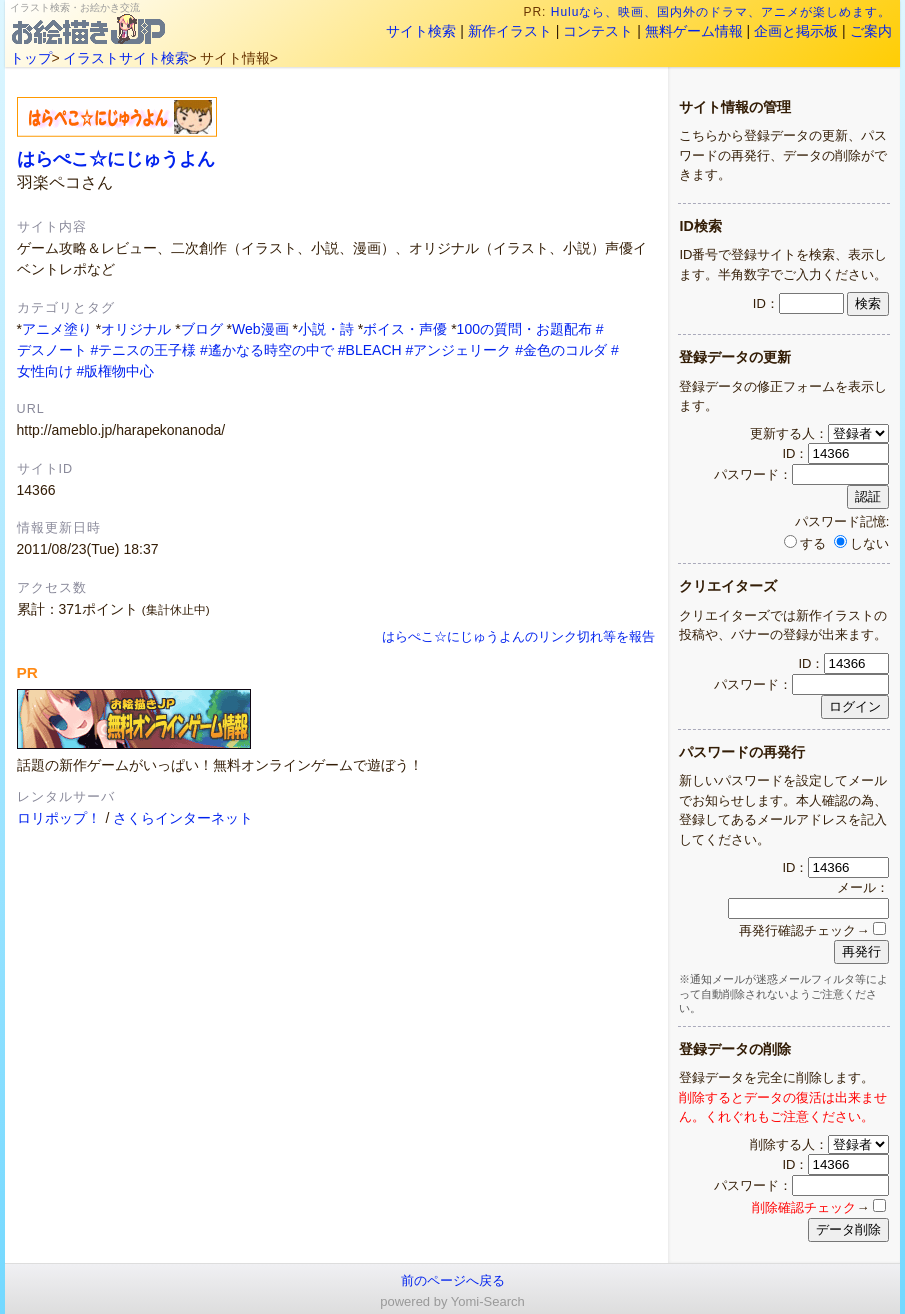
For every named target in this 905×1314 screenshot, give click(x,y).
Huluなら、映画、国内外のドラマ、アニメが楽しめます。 (722, 12)
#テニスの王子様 (143, 350)
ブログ (202, 329)
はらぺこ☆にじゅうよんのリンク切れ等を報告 (518, 637)
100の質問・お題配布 (524, 329)
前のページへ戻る (453, 1280)
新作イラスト (510, 31)
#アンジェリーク (459, 350)
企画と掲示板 (796, 31)
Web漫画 (260, 329)
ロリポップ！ (59, 818)
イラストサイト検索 (126, 58)
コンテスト (598, 31)
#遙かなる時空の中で (267, 350)
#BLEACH (370, 350)
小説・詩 (326, 329)
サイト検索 (421, 31)
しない (861, 543)
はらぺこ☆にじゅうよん (116, 158)
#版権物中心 (115, 371)
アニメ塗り (57, 329)
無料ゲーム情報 (694, 31)
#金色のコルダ (561, 350)
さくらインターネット (183, 818)
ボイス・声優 (405, 329)
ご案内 (871, 31)
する (805, 543)
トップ (31, 58)
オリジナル (136, 329)
